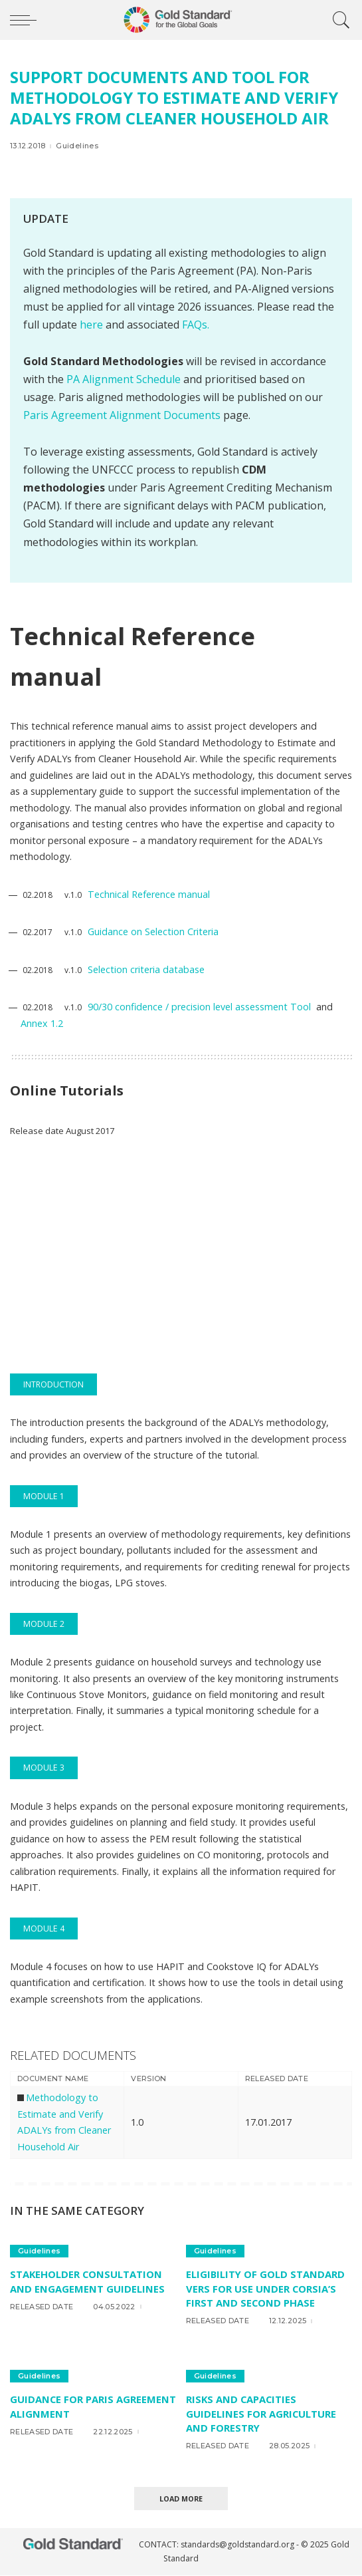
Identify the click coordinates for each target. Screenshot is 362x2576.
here (91, 324)
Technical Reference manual (149, 894)
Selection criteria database (146, 969)
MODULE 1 (43, 1496)
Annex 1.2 (42, 1023)
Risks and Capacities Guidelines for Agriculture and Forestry (261, 2413)
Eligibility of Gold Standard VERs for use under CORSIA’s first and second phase (265, 2288)
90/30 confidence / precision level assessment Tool (201, 1006)
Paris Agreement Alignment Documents (122, 415)
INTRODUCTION (53, 1384)
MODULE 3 (43, 1767)
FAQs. (195, 324)
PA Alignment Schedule (124, 379)
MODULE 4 (43, 1928)
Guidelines (77, 146)
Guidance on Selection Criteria (153, 931)
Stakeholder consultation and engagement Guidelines (87, 2281)
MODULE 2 (43, 1624)
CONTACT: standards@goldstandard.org (217, 2545)
